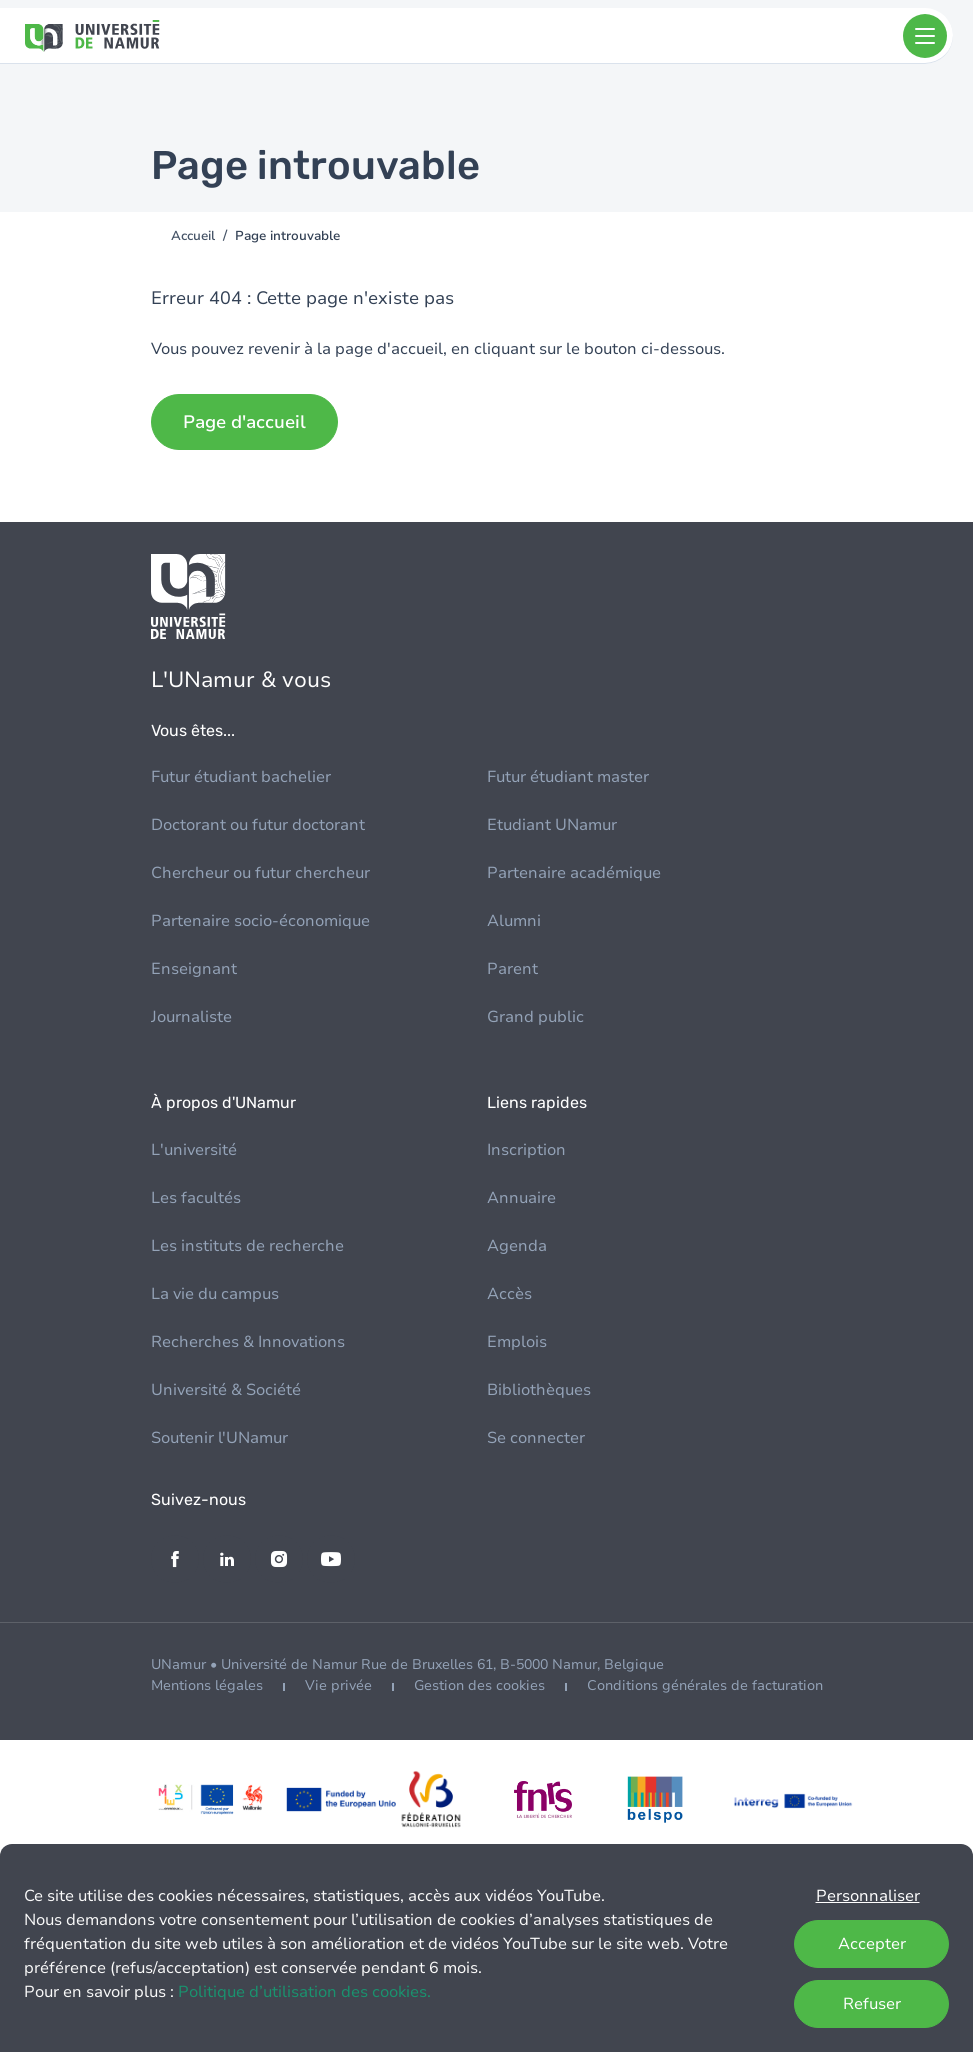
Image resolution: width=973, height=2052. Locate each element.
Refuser (872, 2004)
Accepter (872, 1944)
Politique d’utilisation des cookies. (304, 1992)
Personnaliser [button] (868, 1896)
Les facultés (196, 1198)
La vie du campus (215, 1294)
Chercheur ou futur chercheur (260, 873)
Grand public (535, 1017)
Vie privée (338, 1685)
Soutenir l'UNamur (219, 1438)
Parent (512, 969)
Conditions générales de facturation (705, 1685)
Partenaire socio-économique (260, 921)
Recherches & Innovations (248, 1342)
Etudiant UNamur (552, 825)
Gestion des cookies (479, 1685)
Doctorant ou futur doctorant (258, 825)
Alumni (514, 921)
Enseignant (194, 969)
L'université (194, 1150)
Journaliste (191, 1017)
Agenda (517, 1246)
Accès (509, 1294)
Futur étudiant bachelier (241, 777)
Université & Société (226, 1390)
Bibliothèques (539, 1390)
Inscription (526, 1150)
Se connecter (536, 1438)
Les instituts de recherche (247, 1246)
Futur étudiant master (568, 777)
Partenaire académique (574, 873)
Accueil (193, 236)
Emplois (517, 1342)
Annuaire (521, 1198)
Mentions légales (207, 1685)
